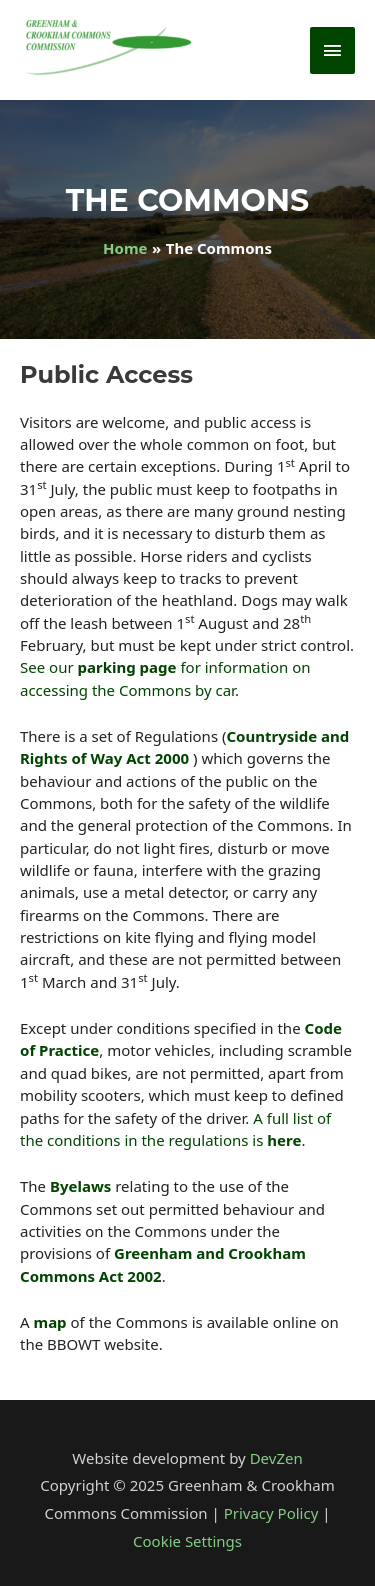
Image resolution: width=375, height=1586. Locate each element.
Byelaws (80, 1186)
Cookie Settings (187, 1541)
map (50, 1322)
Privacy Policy (271, 1513)
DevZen (276, 1458)
